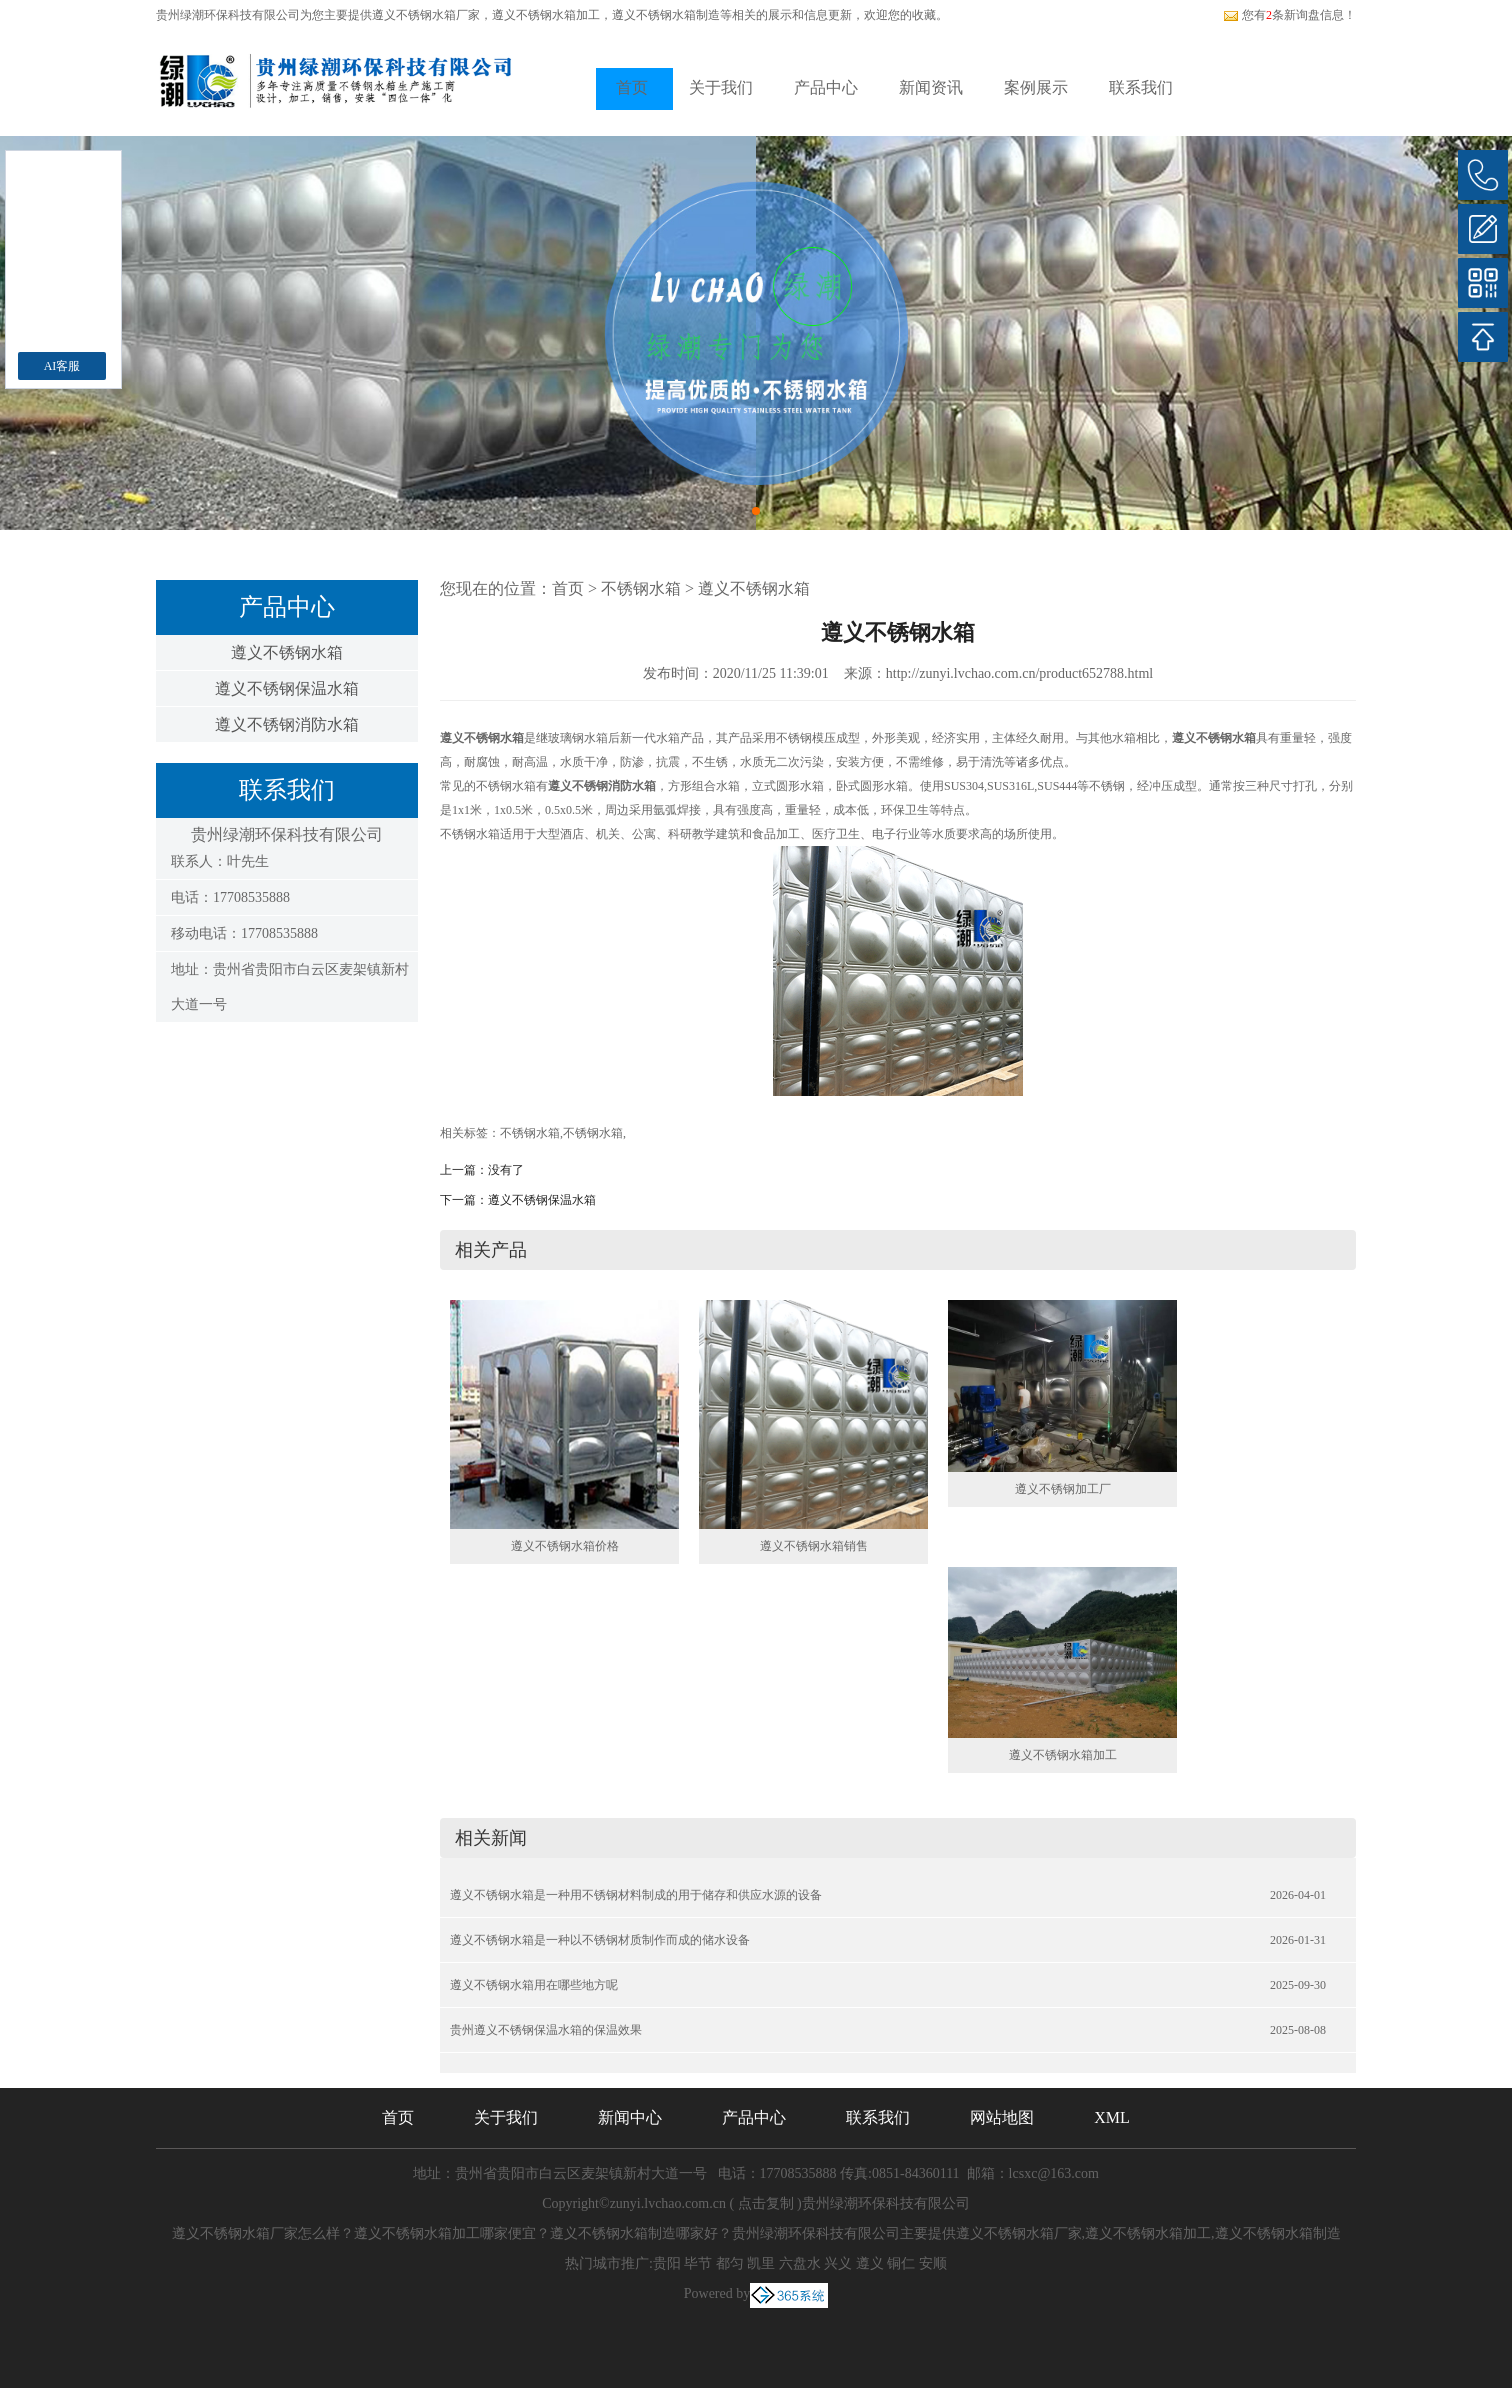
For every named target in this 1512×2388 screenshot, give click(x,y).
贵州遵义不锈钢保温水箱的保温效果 (546, 2030)
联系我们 (1141, 87)
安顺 (933, 2263)
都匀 (730, 2263)
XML (1112, 2117)
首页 (632, 87)
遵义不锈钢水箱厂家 (426, 15)
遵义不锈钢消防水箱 (287, 724)
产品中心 (826, 87)
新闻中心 (630, 2117)
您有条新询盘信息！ (1289, 15)
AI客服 (62, 366)
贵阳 (667, 2263)
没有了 (506, 1170)
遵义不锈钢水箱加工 (1063, 1755)
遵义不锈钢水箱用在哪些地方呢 (534, 1985)
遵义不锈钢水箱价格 (565, 1546)
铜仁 (901, 2263)
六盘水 (800, 2263)
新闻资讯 (931, 87)
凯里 (761, 2263)
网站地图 (1002, 2117)
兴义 (838, 2263)
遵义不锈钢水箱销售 (814, 1546)
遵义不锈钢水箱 (287, 652)
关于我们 (721, 87)
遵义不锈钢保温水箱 (287, 688)
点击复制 (766, 2203)
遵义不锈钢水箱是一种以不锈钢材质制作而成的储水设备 (600, 1940)
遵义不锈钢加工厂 (1063, 1489)
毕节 (698, 2263)
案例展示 (1036, 87)
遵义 (870, 2263)
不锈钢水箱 (641, 588)
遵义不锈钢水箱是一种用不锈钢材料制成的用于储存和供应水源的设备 (636, 1895)
